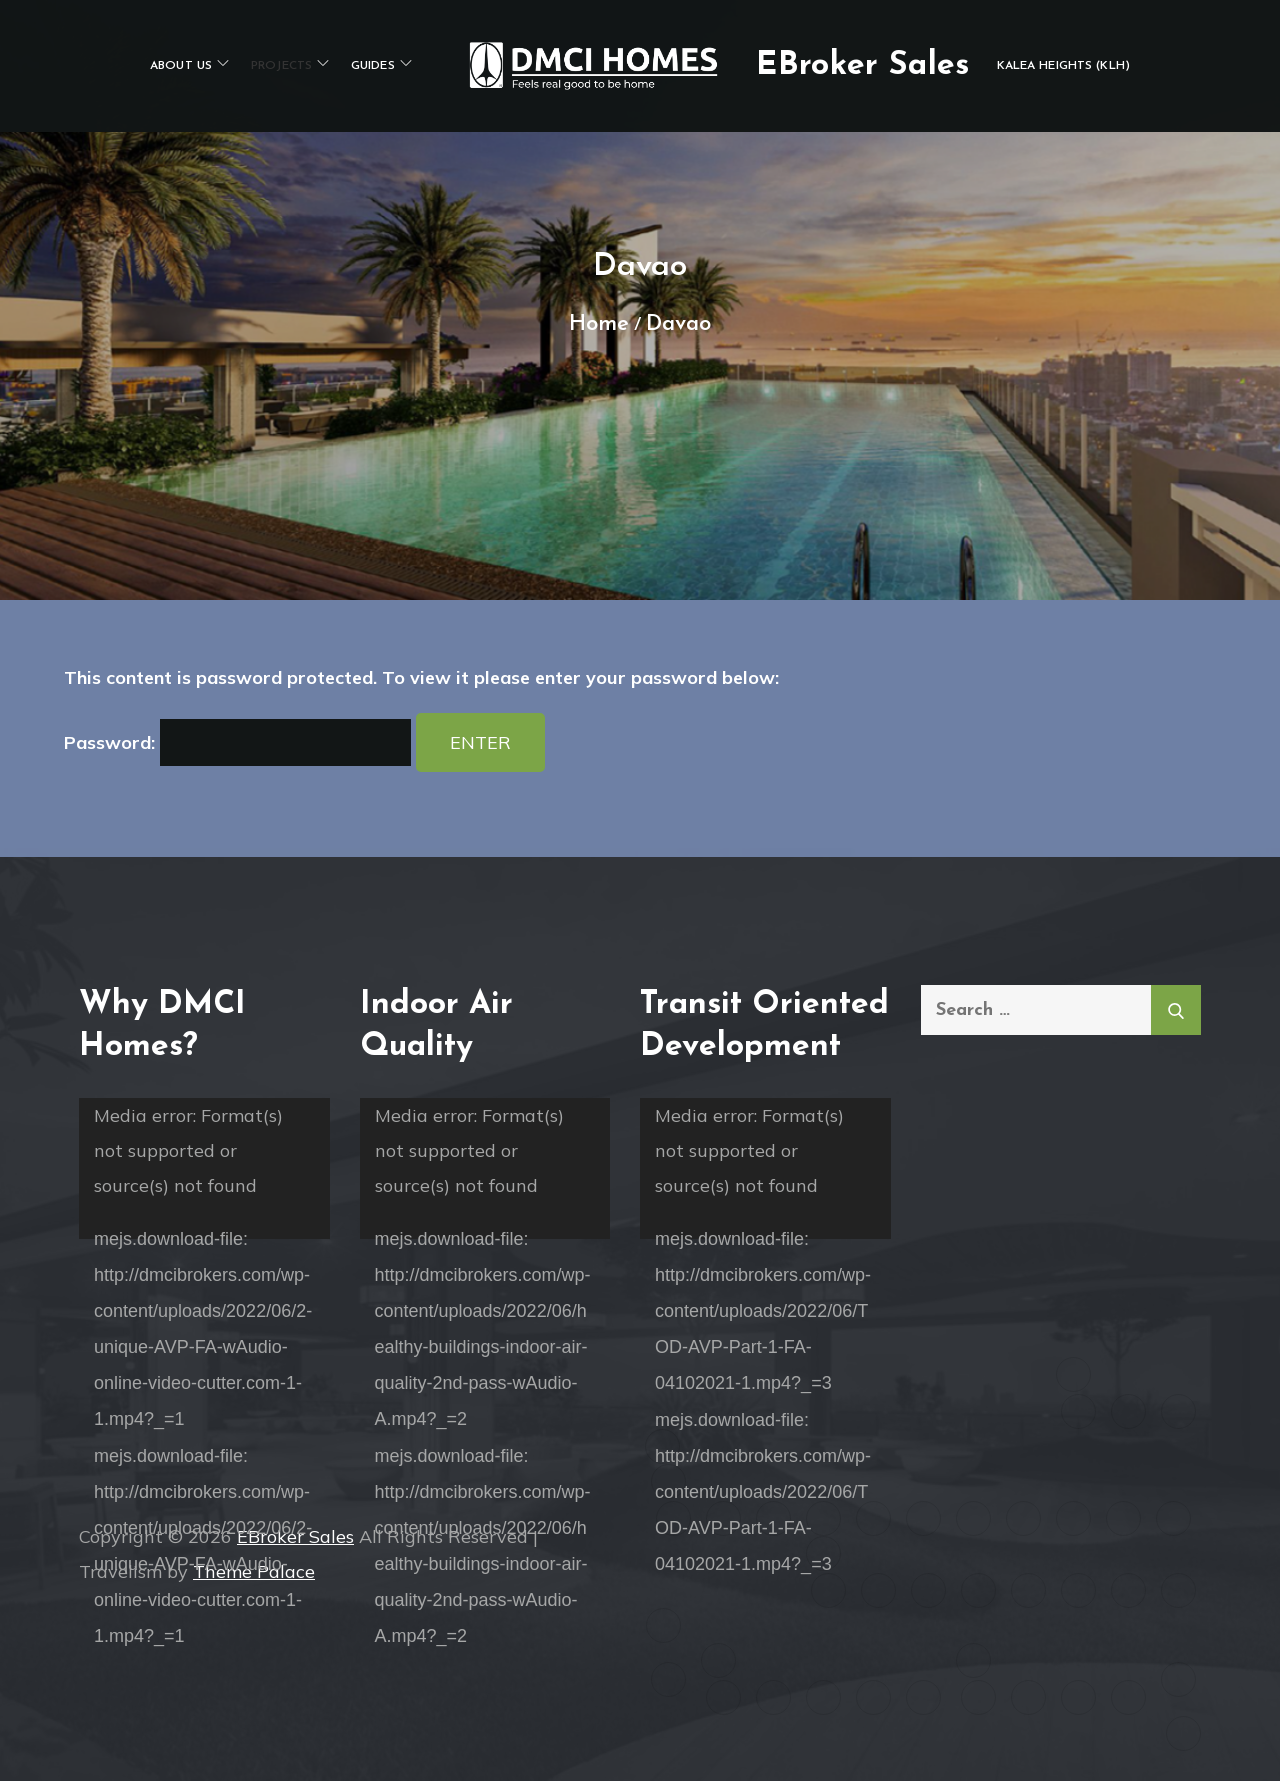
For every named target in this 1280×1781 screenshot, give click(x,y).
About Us (189, 64)
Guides (381, 64)
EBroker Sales (862, 66)
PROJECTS (290, 64)
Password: (237, 742)
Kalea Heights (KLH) (1063, 66)
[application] (204, 1168)
